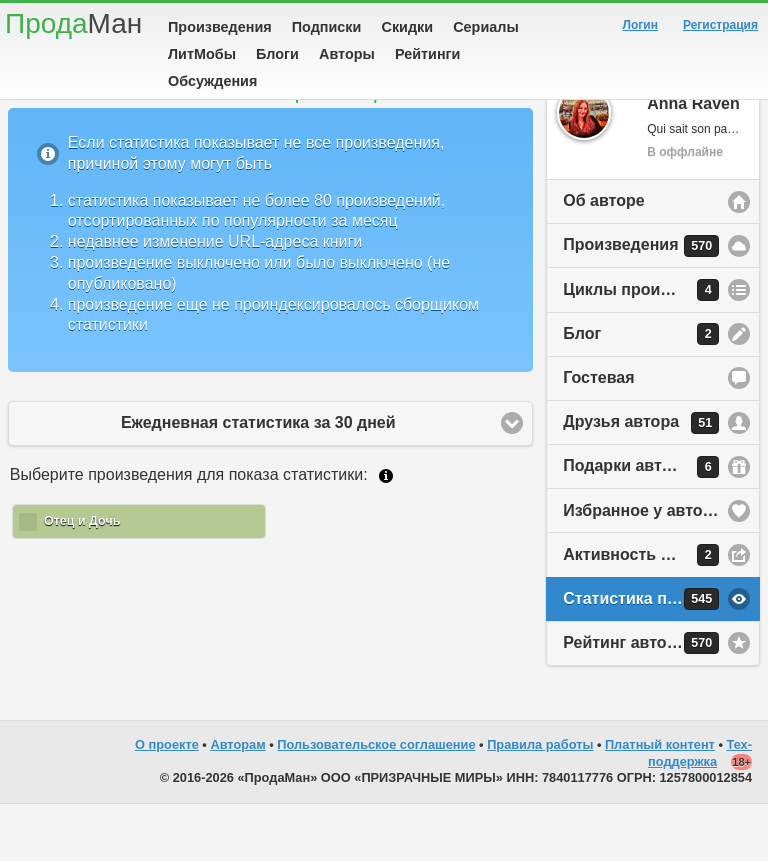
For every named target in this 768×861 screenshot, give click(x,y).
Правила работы (540, 801)
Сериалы (485, 27)
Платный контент (660, 801)
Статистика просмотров (658, 656)
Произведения (220, 27)
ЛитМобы (202, 54)
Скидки (408, 27)
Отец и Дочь (82, 578)
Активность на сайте (645, 612)
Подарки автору (641, 524)
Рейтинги (428, 54)
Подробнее (386, 533)
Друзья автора (641, 480)
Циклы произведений (649, 347)
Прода (73, 23)
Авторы (347, 54)
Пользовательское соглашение (376, 801)
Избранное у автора (642, 567)
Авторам (237, 801)
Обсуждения (212, 81)
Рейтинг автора (641, 700)
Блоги (277, 54)
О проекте (167, 801)
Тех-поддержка (700, 810)
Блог (641, 391)
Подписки (327, 27)
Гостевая (598, 434)
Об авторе (603, 257)
